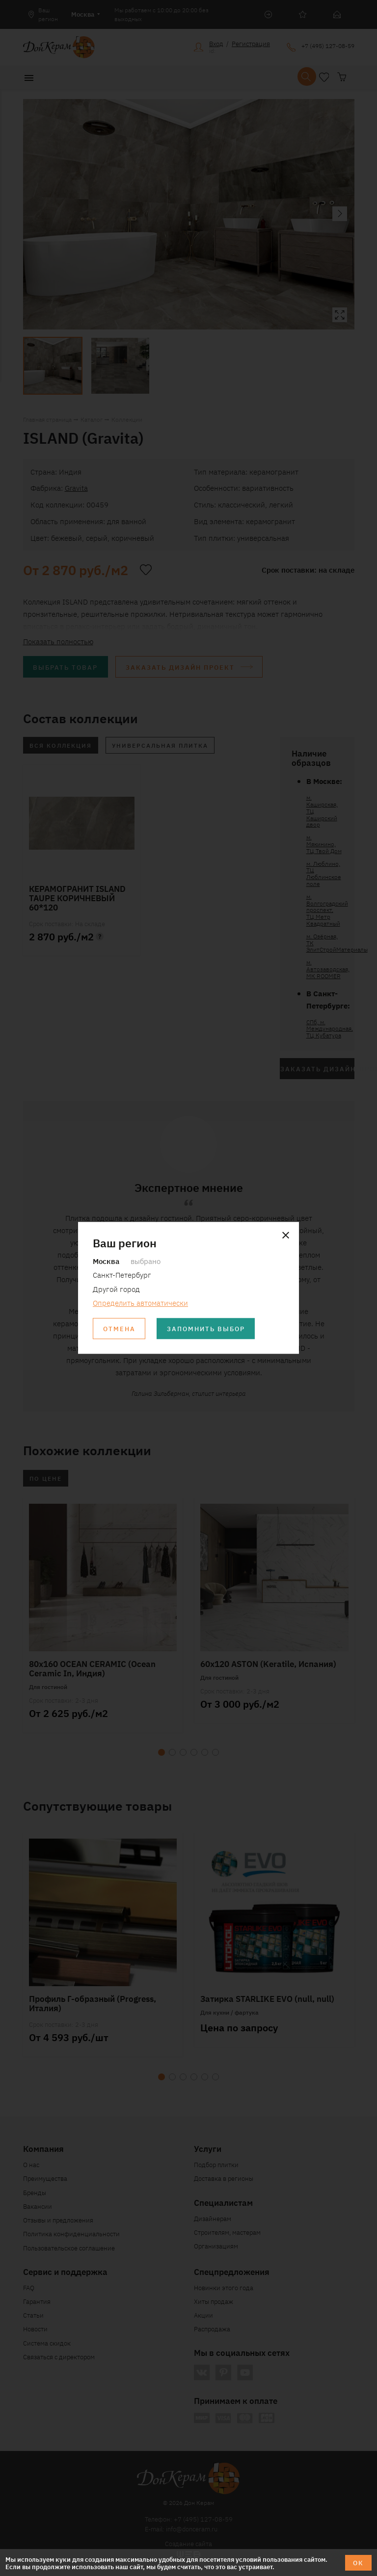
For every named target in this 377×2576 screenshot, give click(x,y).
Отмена (119, 1329)
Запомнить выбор (206, 1329)
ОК (358, 2562)
